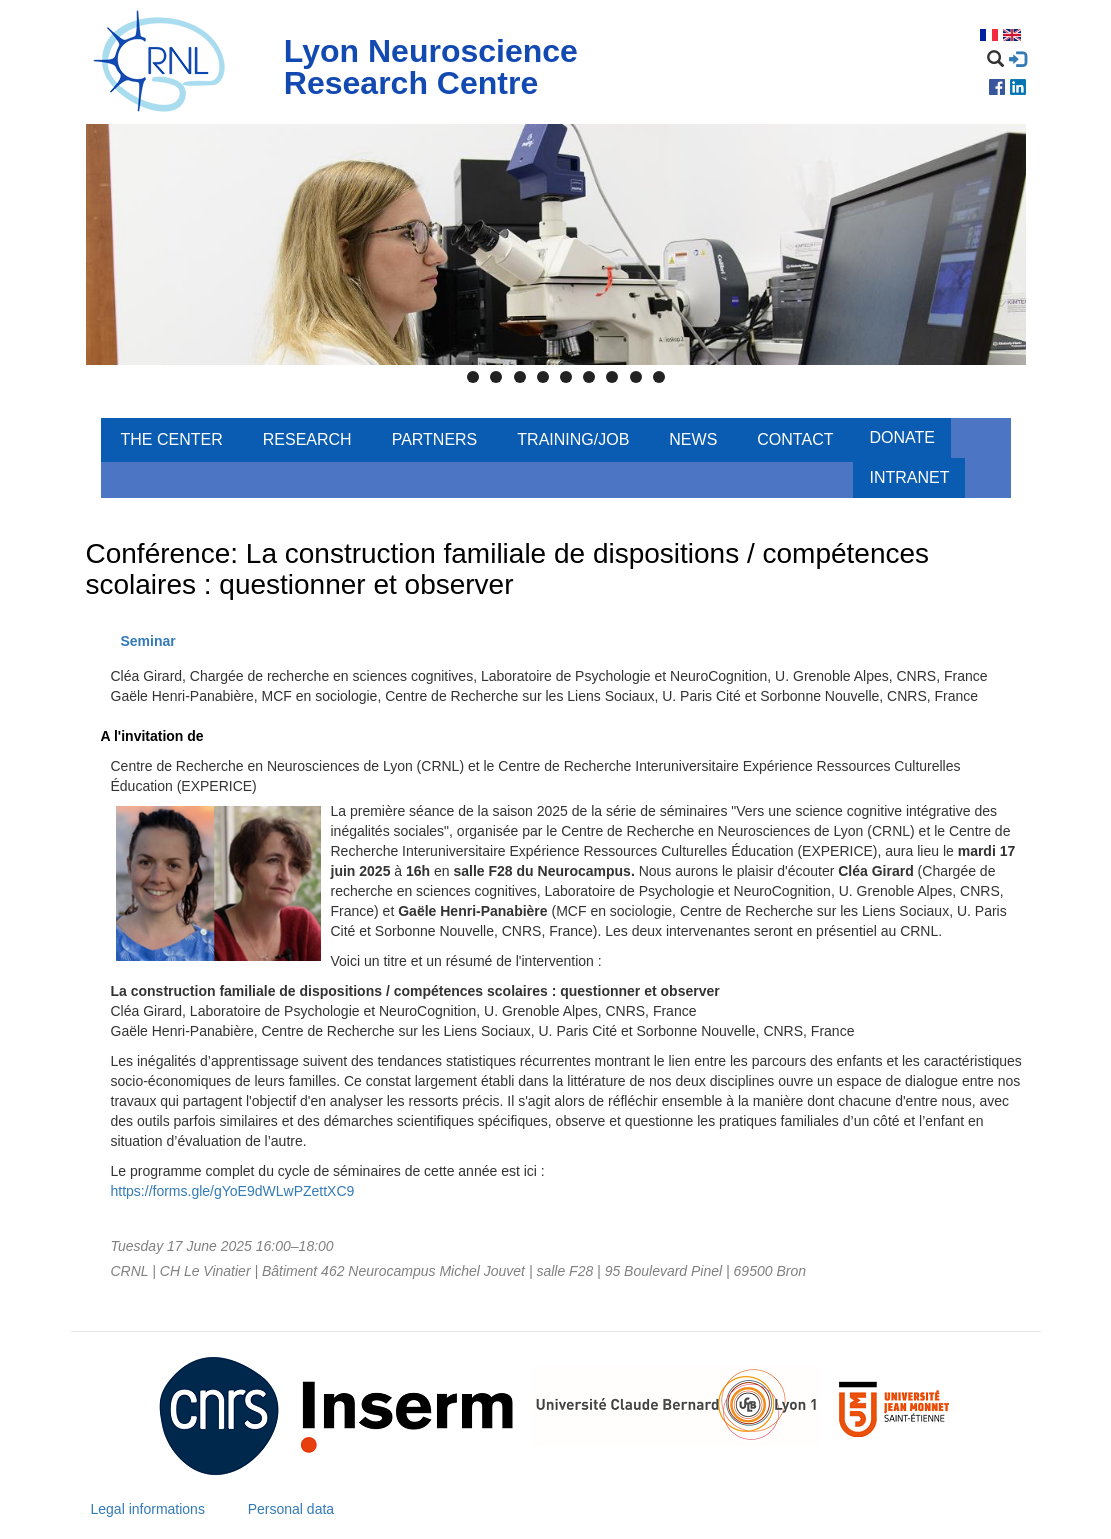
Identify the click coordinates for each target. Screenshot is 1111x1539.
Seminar (148, 641)
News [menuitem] (693, 439)
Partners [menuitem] (435, 439)
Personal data (291, 1509)
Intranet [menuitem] (909, 477)
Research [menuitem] (307, 439)
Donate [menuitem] (901, 437)
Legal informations (148, 1509)
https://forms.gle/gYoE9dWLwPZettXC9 (233, 1191)
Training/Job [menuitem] (573, 439)
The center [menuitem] (172, 439)
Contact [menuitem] (795, 439)
